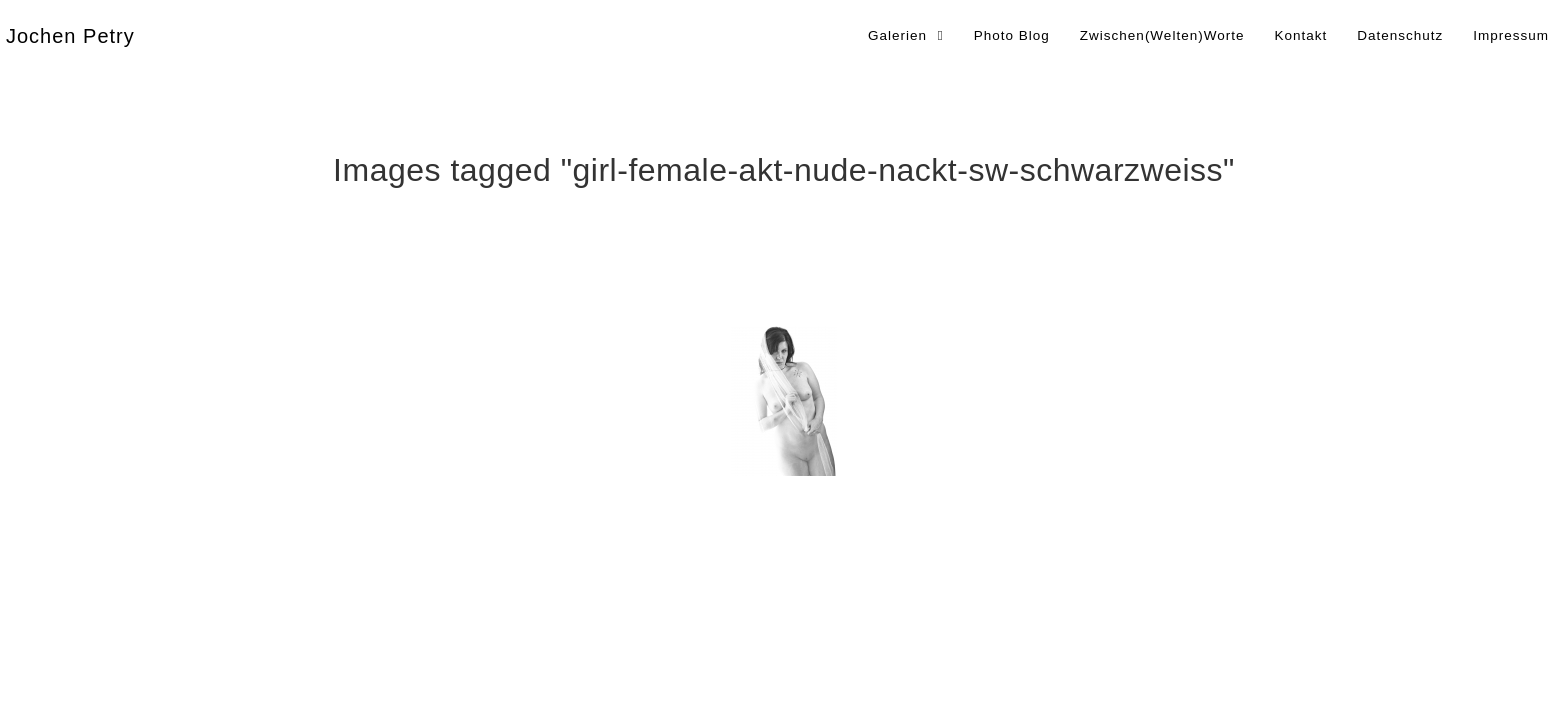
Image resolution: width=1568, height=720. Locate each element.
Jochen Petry (70, 36)
